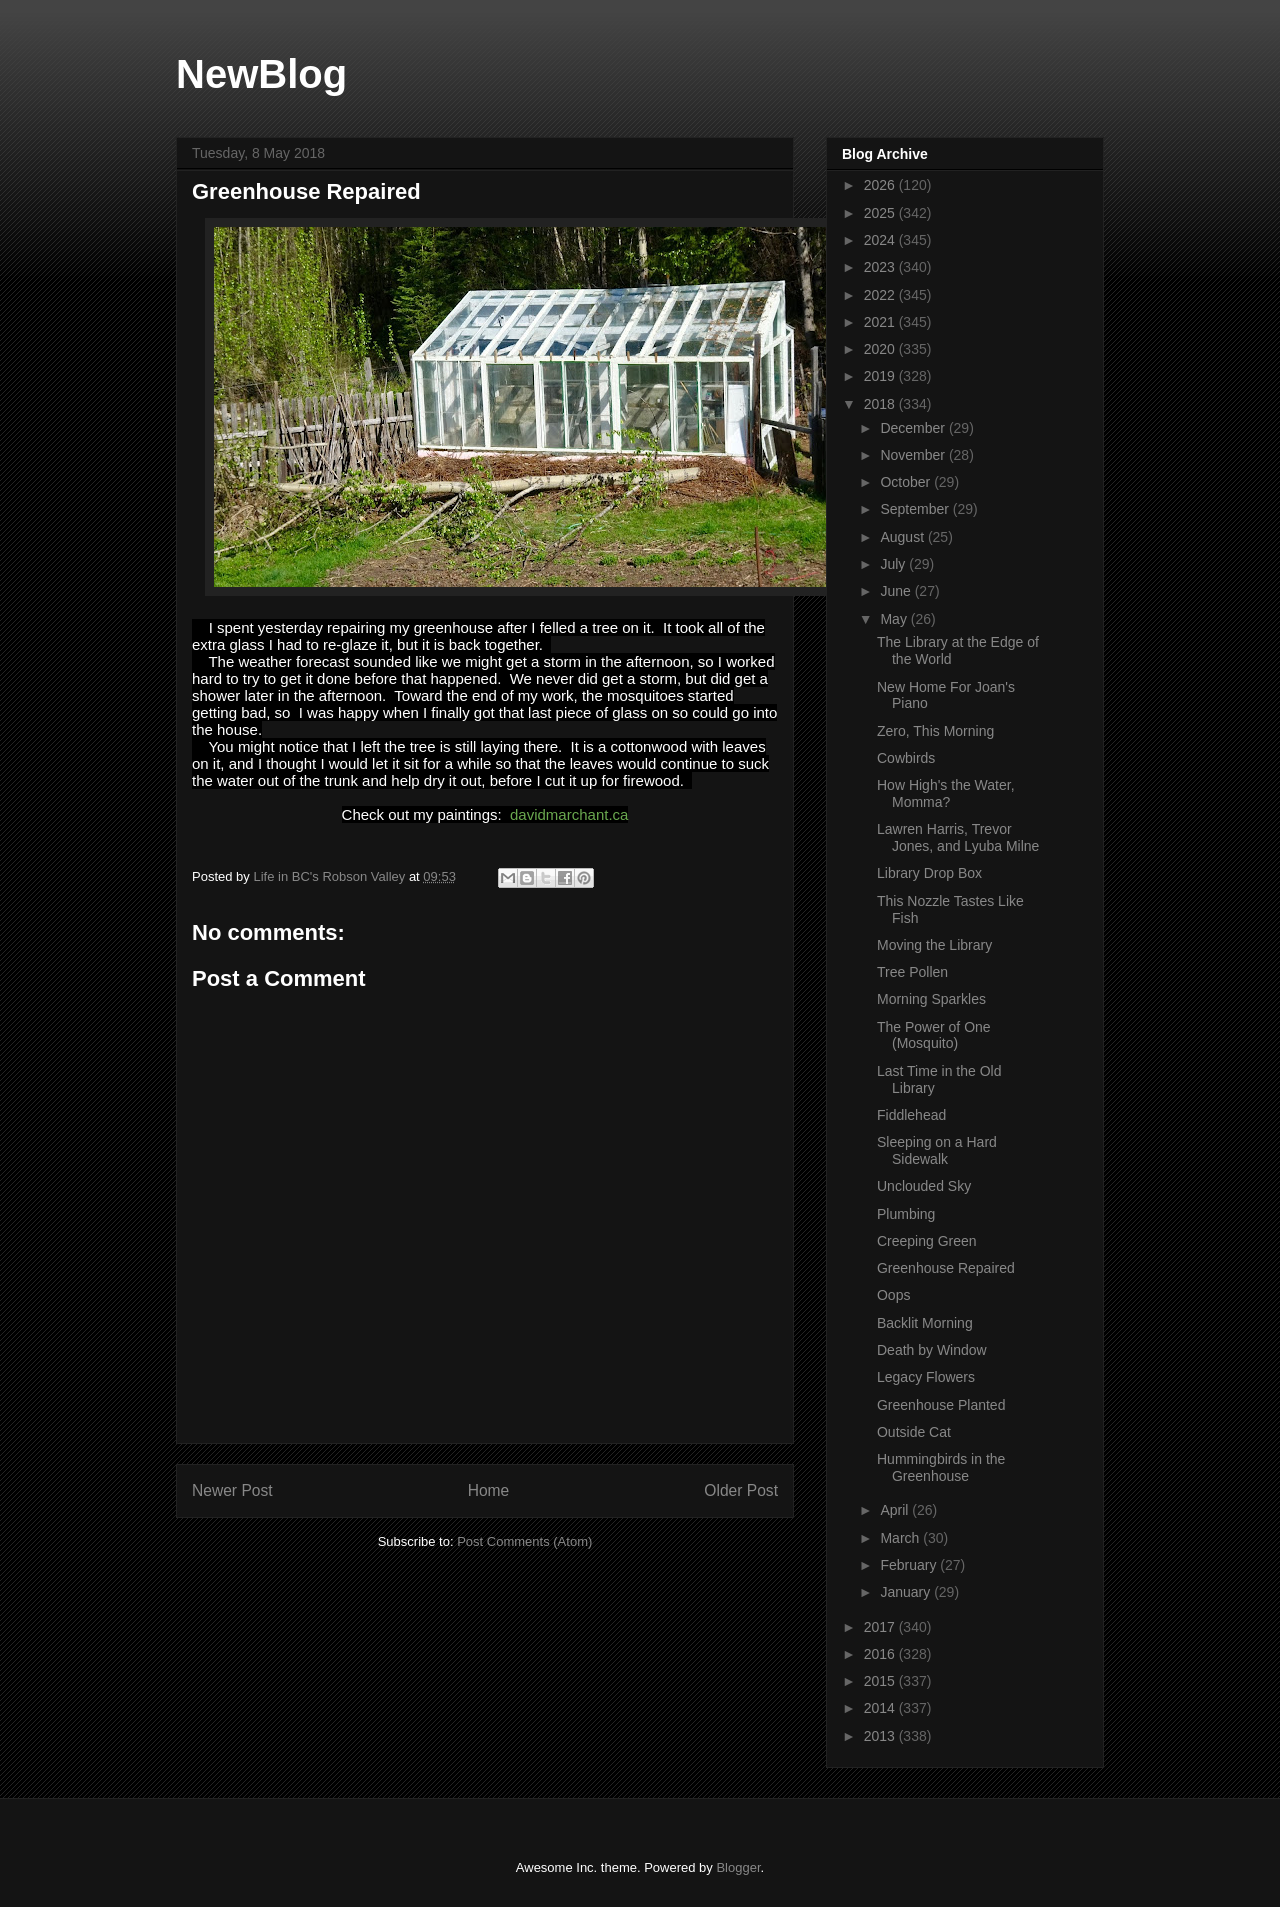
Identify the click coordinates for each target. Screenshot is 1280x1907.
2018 (881, 404)
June (897, 591)
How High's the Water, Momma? (946, 793)
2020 (881, 349)
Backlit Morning (925, 1323)
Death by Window (932, 1350)
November (914, 455)
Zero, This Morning (935, 731)
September (916, 509)
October (907, 482)
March (901, 1538)
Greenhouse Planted (941, 1405)
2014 (881, 1708)
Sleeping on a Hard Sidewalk (937, 1150)
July (894, 564)
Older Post (741, 1490)
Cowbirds (906, 758)
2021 (881, 322)
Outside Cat (914, 1432)
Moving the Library (934, 945)
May (895, 619)
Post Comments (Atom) (524, 1541)
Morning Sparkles (931, 999)
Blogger (738, 1867)
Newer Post (232, 1490)
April (896, 1510)
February (910, 1565)
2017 (881, 1627)
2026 (881, 185)
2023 (881, 267)
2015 (881, 1681)
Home (489, 1490)
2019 (881, 376)
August (903, 537)
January (907, 1592)
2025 (881, 213)
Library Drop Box (929, 873)
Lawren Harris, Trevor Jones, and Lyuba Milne (958, 837)
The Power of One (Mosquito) (934, 1035)
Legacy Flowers (926, 1377)
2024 (881, 240)
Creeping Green (927, 1241)
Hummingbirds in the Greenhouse (941, 1467)
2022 (881, 295)
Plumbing (906, 1214)
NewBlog (261, 74)
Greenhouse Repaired (946, 1268)
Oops (893, 1295)
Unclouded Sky (924, 1186)
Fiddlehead (911, 1115)
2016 (881, 1654)
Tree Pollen (912, 972)
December (914, 428)
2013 (881, 1736)
